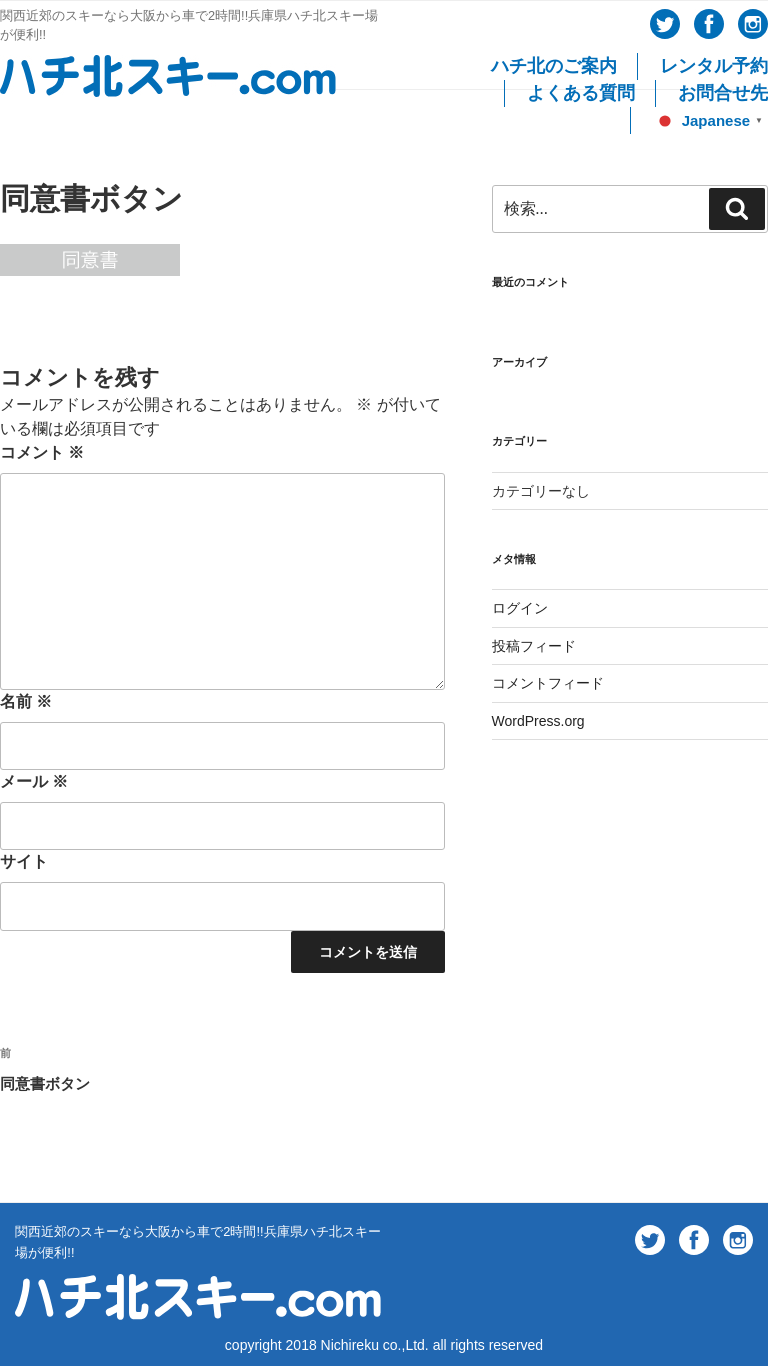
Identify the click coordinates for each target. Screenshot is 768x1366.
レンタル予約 (714, 66)
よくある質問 (581, 93)
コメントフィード (548, 683)
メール (34, 781)
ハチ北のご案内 (554, 66)
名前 (26, 701)
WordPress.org (538, 721)
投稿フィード (534, 646)
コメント (42, 452)
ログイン (520, 608)
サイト (24, 861)
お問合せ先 (723, 93)
